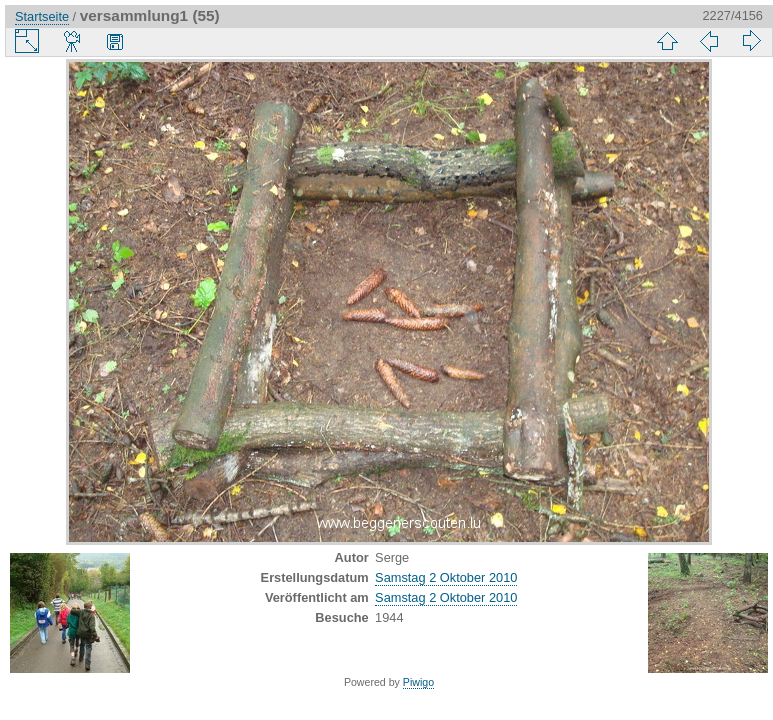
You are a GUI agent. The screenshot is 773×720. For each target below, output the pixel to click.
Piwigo (418, 682)
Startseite (42, 16)
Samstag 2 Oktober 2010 (446, 577)
